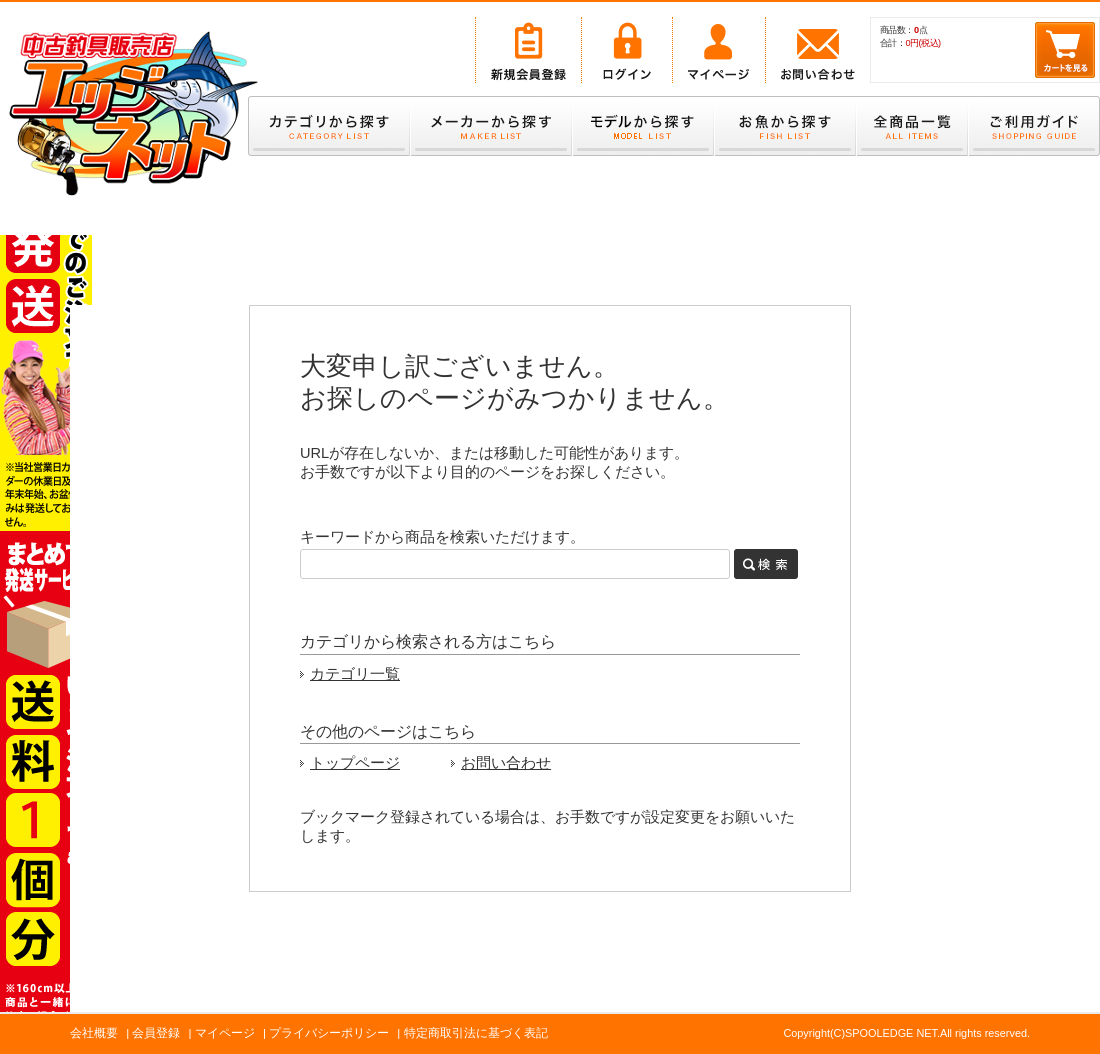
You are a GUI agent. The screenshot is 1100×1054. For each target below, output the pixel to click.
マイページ (225, 1033)
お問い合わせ (506, 763)
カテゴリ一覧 (355, 674)
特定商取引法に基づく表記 (476, 1033)
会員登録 (156, 1033)
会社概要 (94, 1033)
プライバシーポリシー (329, 1033)
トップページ (355, 763)
